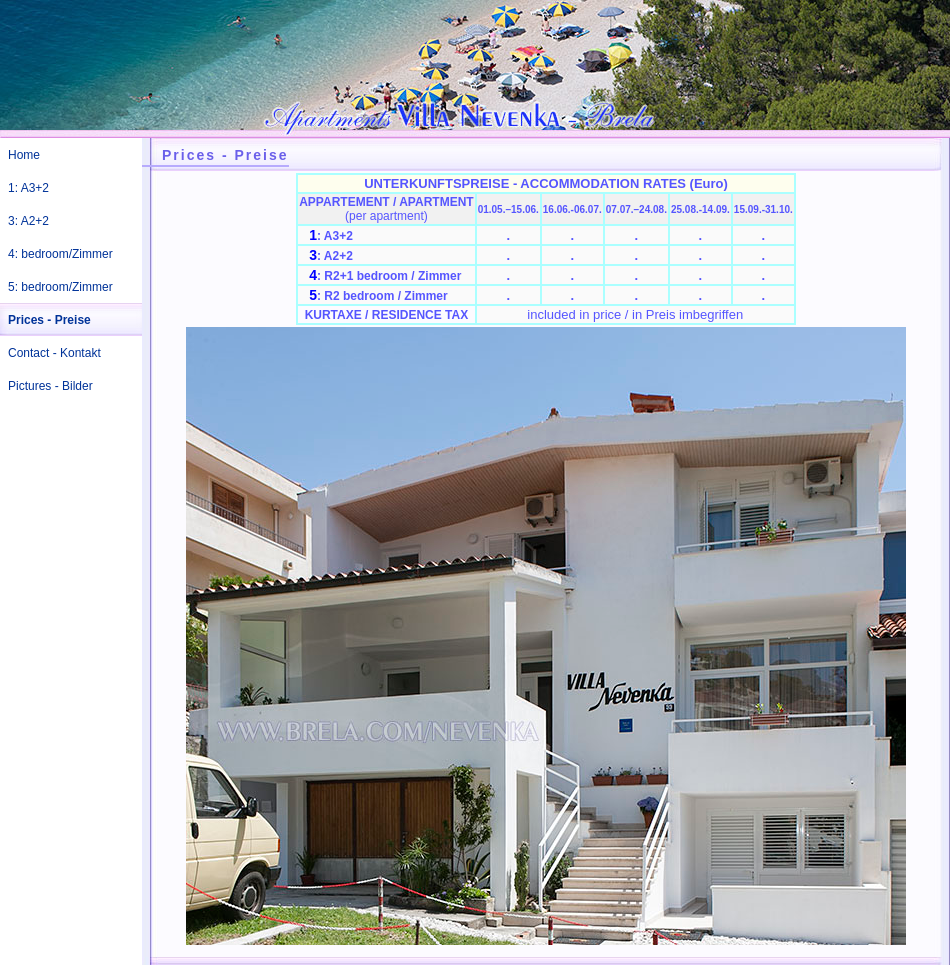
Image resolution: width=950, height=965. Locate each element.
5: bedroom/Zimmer (60, 287)
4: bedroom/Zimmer (60, 254)
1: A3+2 (28, 188)
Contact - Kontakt (54, 353)
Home (24, 155)
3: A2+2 (28, 221)
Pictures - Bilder (50, 386)
